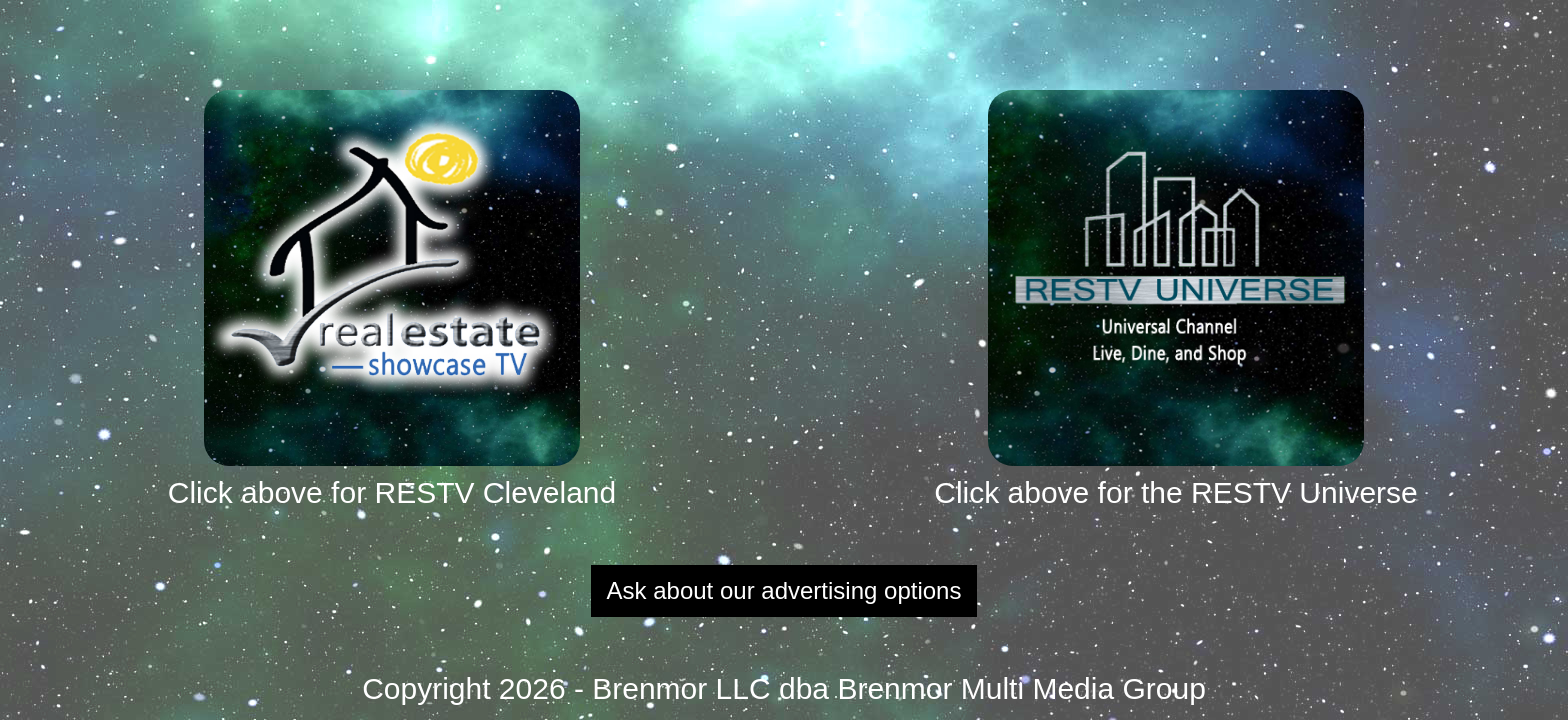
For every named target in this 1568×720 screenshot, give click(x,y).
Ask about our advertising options (784, 590)
